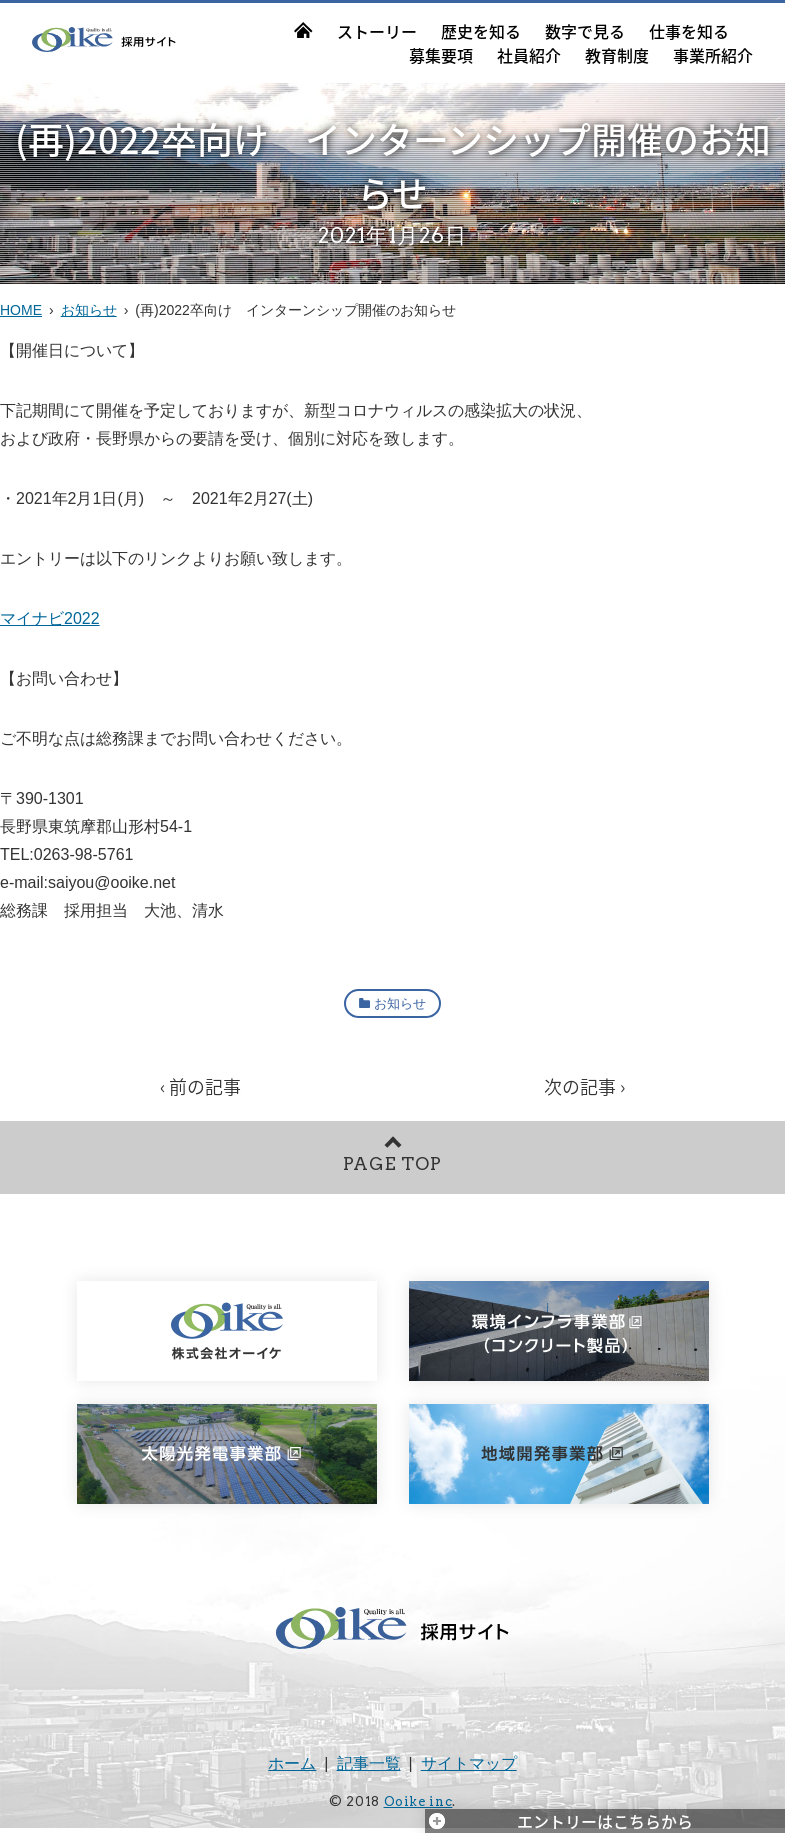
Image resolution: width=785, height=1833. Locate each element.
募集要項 (441, 55)
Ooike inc (418, 1807)
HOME (21, 310)
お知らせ (89, 310)
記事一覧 (369, 1769)
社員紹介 (529, 55)
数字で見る (585, 31)
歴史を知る (481, 31)
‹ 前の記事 (200, 1087)
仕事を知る (689, 31)
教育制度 (617, 55)
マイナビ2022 (50, 618)
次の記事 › (584, 1087)
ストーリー (377, 31)
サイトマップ (469, 1769)
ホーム (292, 1769)
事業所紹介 (713, 55)
